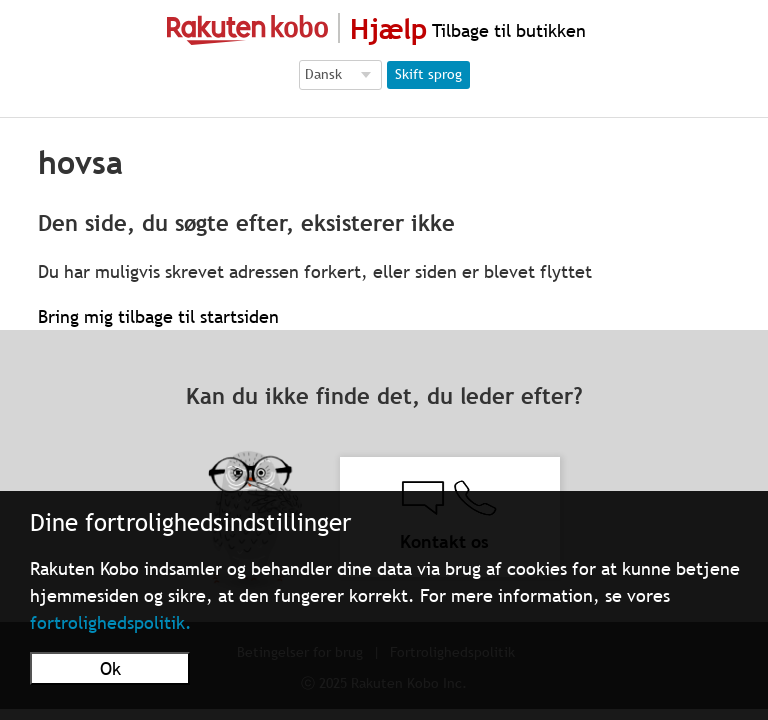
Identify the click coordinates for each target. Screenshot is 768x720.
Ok (110, 668)
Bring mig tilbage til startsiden (158, 316)
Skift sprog (428, 74)
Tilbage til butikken (506, 30)
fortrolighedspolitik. (111, 622)
